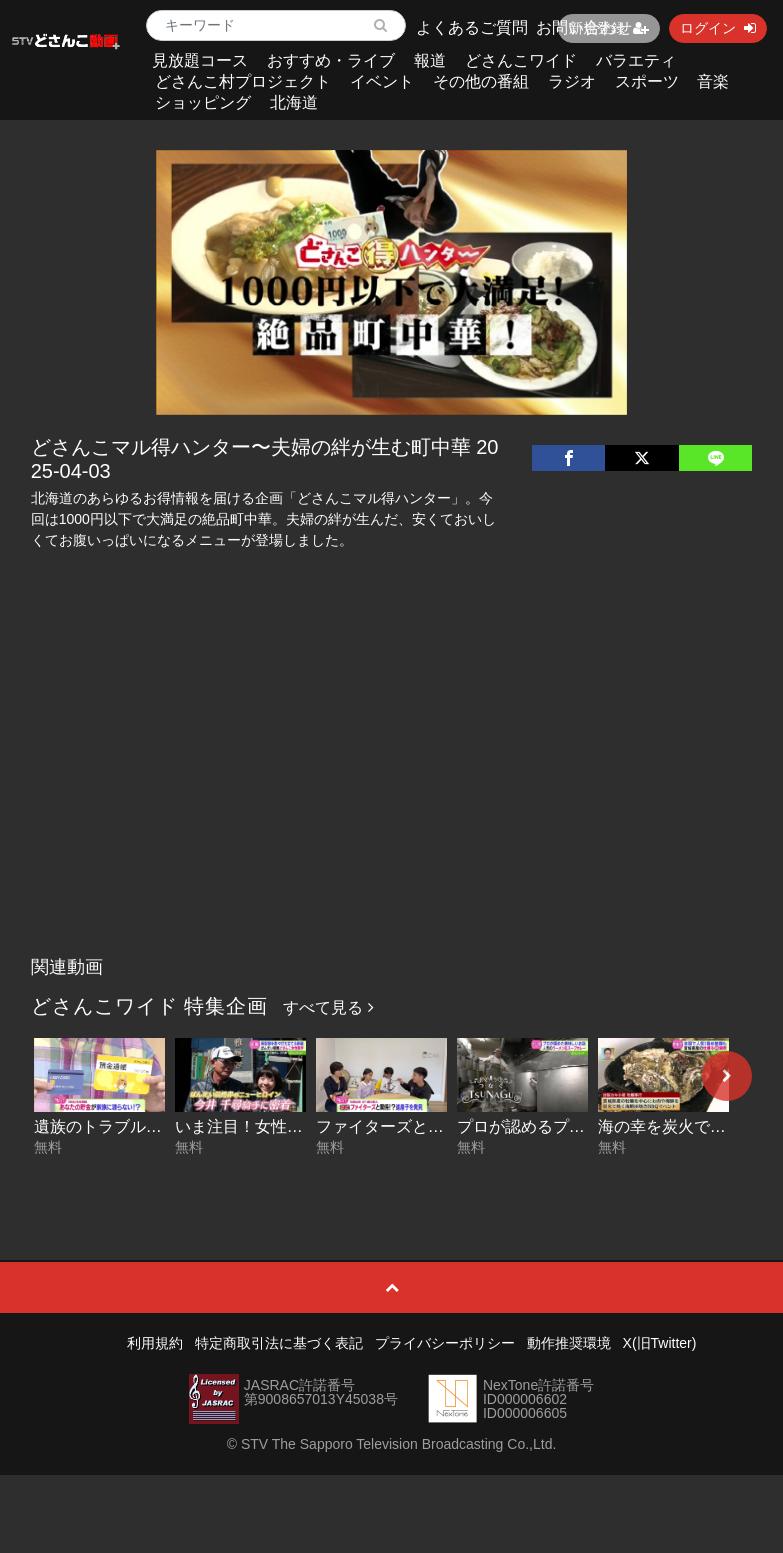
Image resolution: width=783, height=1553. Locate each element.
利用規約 (155, 1343)
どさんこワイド (521, 60)
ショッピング (203, 102)
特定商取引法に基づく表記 (279, 1343)
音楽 (713, 81)
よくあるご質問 (472, 27)
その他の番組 (481, 81)
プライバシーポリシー (445, 1343)
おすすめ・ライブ (331, 60)
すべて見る (328, 1007)
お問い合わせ (584, 27)
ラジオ (572, 81)
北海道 (294, 102)
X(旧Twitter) (660, 1343)
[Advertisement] (391, 797)
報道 (430, 60)
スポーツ (647, 81)
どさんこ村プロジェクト (243, 81)
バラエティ (636, 60)
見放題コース (200, 60)
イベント (382, 81)
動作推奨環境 (569, 1343)
